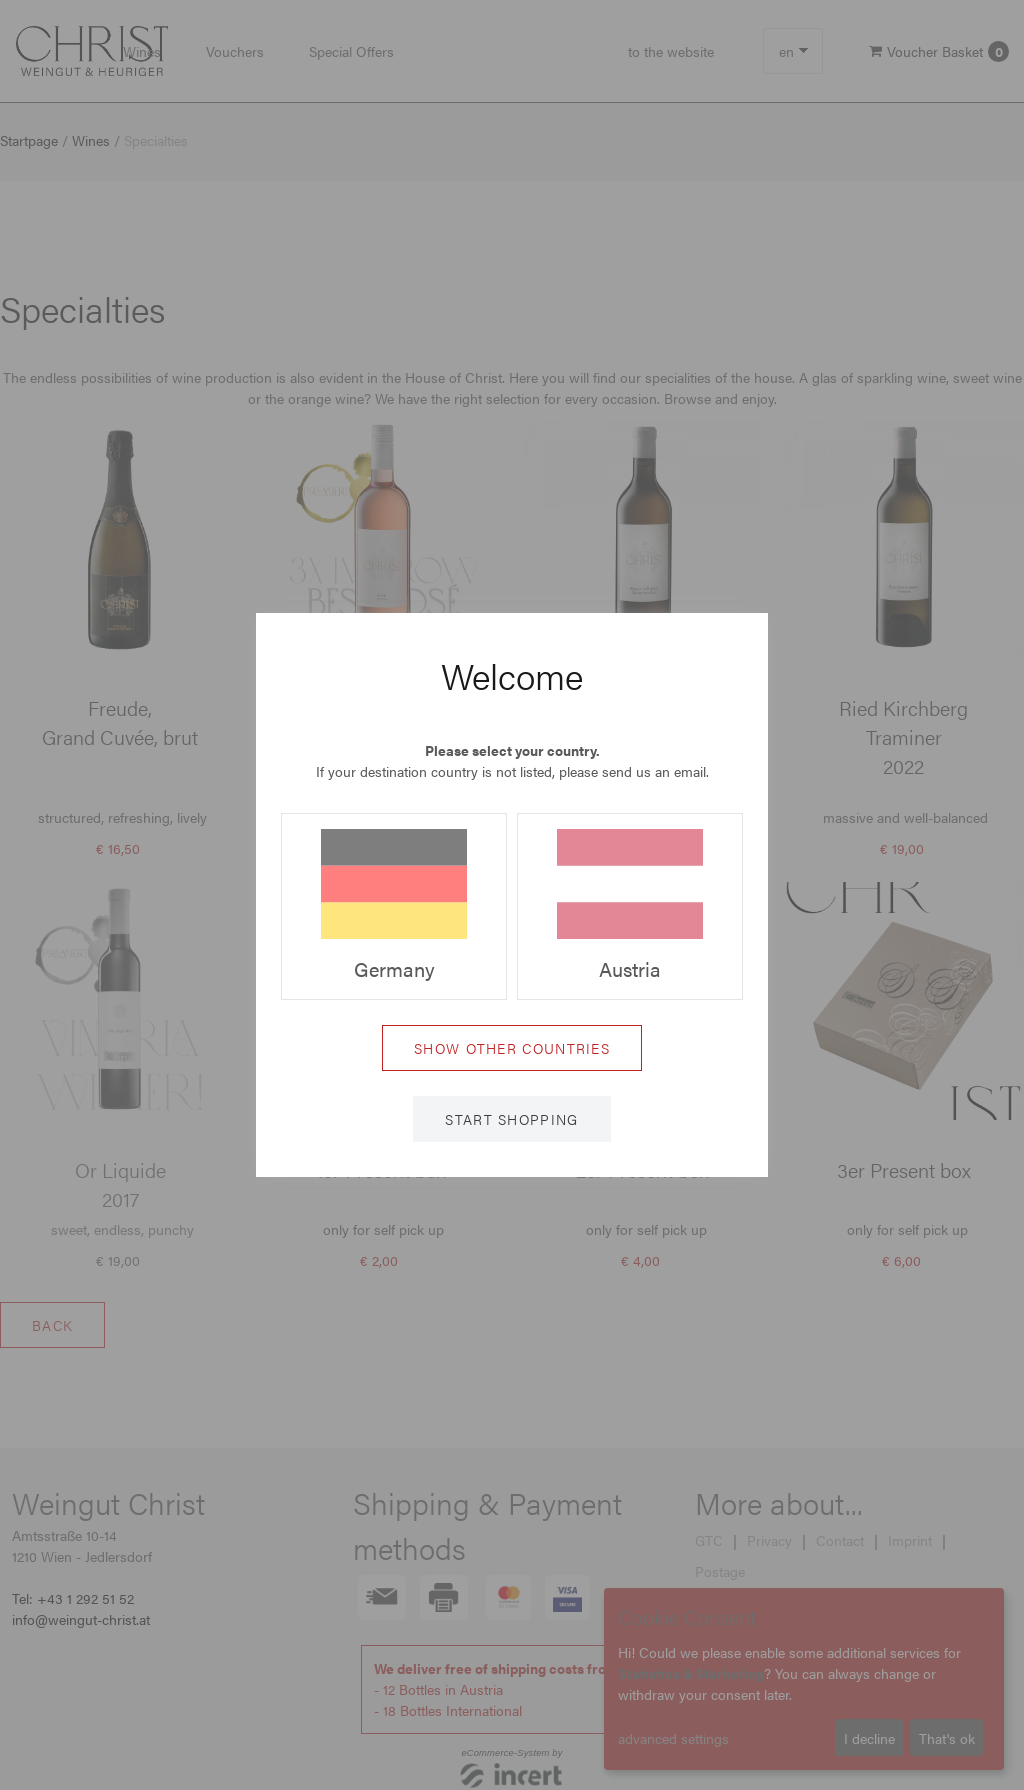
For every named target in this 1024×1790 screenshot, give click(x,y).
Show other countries (512, 1048)
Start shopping (511, 1119)
